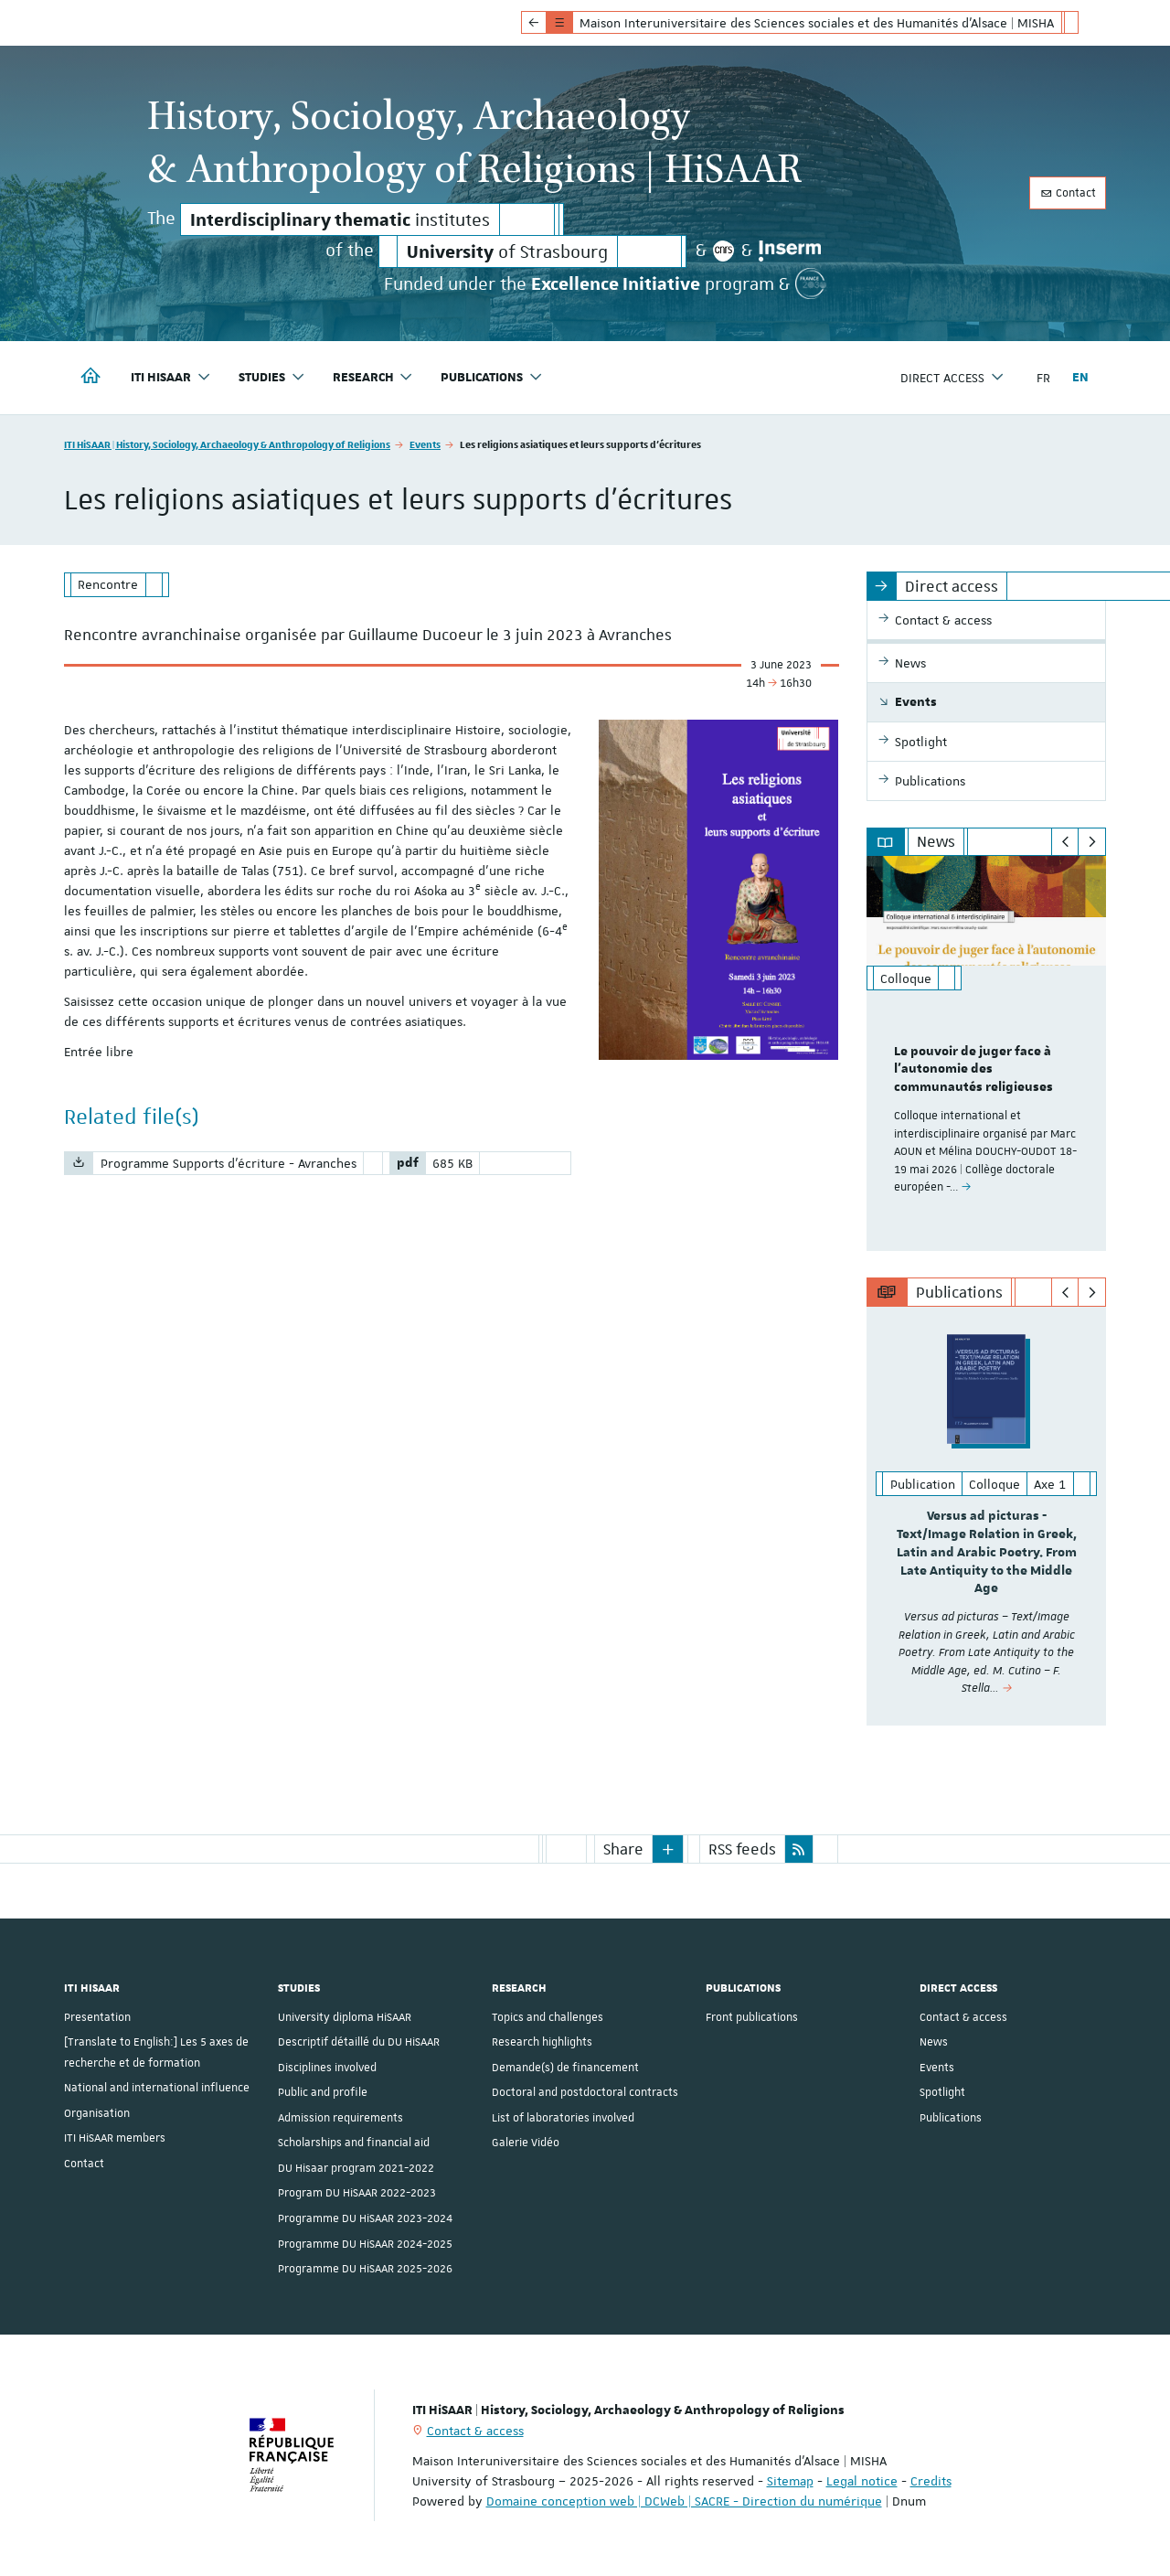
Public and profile (322, 2092)
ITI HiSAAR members (114, 2138)
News (934, 2042)
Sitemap (790, 2481)
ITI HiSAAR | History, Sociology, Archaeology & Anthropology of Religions (227, 444)
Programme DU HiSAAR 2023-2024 (365, 2218)
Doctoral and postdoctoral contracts (585, 2092)
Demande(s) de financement (565, 2067)
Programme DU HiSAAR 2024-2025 (365, 2243)
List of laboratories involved (563, 2118)
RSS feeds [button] (742, 1849)
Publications (951, 2118)
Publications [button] (492, 377)
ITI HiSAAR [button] (171, 377)
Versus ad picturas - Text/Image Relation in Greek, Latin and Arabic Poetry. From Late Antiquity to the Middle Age (987, 1552)
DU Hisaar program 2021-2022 (356, 2168)
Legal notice (862, 2481)
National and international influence (157, 2087)
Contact (1067, 193)
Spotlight (942, 2092)
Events (425, 444)
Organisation (97, 2113)
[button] (668, 1849)
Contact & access (963, 2017)
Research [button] (373, 377)
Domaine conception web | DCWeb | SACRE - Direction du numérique (684, 2501)
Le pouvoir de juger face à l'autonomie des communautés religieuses (973, 1069)
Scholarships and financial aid (354, 2142)
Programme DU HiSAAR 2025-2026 (365, 2268)
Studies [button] (272, 377)
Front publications (752, 2017)
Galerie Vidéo (525, 2142)
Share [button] (623, 1849)
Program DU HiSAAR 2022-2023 (357, 2193)
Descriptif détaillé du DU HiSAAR (359, 2042)
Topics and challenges (547, 2017)
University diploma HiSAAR (344, 2017)
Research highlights (542, 2042)
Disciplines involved (327, 2067)
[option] (987, 1053)
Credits (931, 2481)
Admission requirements (340, 2118)
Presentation (97, 2017)
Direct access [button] (952, 377)
